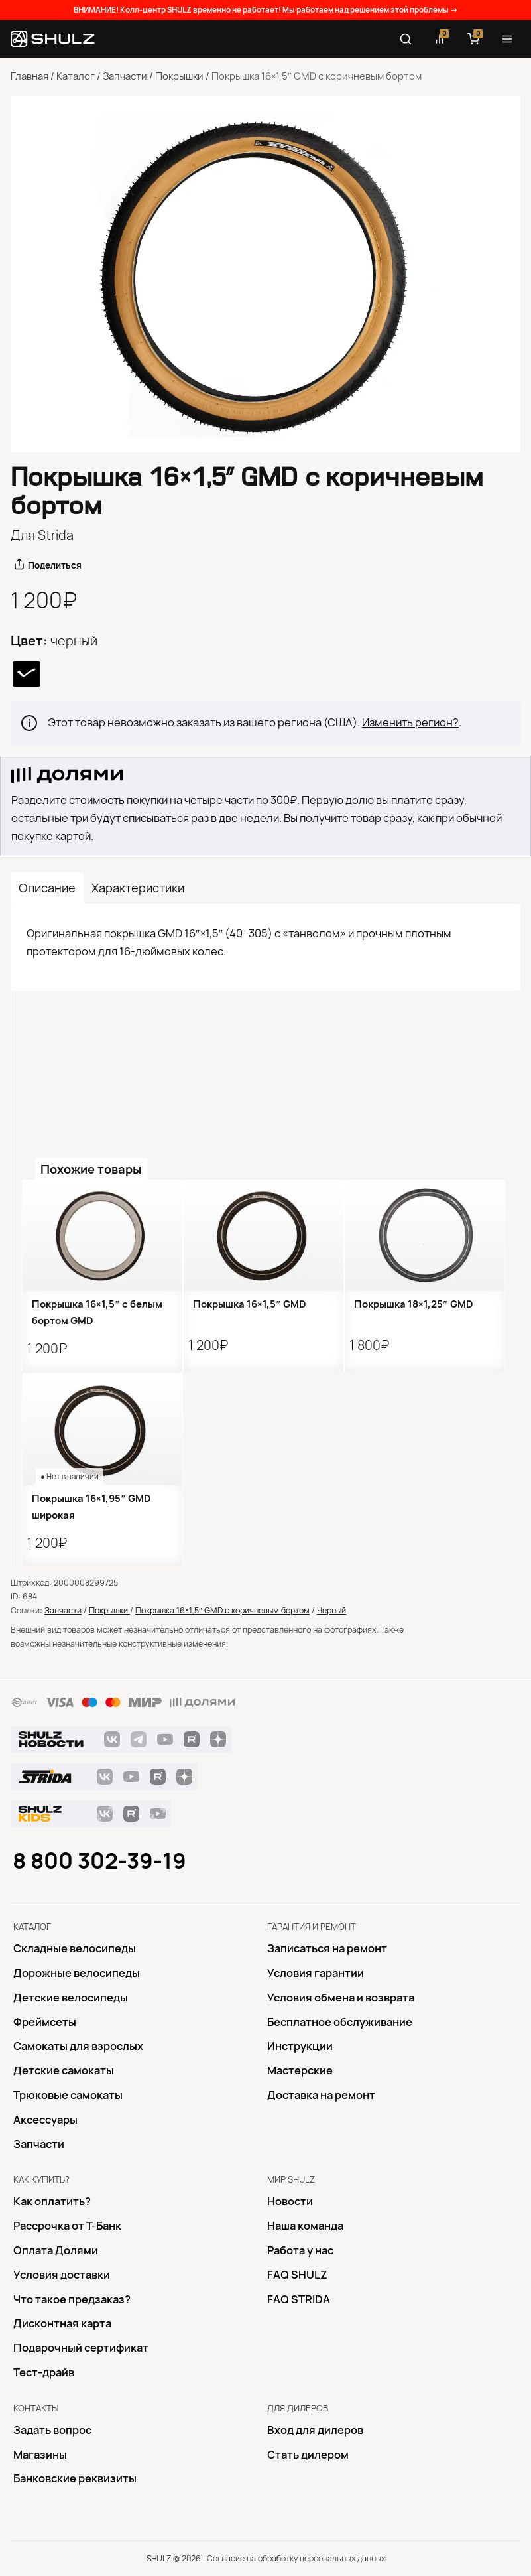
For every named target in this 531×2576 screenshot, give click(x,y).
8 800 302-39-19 (99, 1860)
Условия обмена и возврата (340, 1997)
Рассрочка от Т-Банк (67, 2225)
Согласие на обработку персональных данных (296, 2558)
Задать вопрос (52, 2430)
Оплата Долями (55, 2250)
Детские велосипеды (70, 1997)
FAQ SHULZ (297, 2275)
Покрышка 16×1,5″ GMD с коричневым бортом (222, 1610)
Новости (290, 2201)
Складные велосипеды (74, 1948)
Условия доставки (61, 2275)
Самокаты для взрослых (78, 2046)
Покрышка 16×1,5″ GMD (249, 1304)
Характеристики (137, 888)
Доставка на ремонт (321, 2095)
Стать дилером (308, 2454)
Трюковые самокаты (68, 2095)
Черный (331, 1610)
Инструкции (300, 2046)
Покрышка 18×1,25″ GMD (413, 1304)
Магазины (40, 2454)
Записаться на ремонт (327, 1948)
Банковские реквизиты (75, 2478)
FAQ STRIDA (298, 2299)
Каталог (75, 76)
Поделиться (55, 565)
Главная (29, 76)
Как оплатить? (52, 2201)
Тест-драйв (43, 2372)
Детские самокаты (63, 2070)
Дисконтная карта (62, 2323)
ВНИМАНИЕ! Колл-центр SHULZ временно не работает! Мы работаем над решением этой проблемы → (266, 10)
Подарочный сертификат (80, 2347)
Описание (47, 888)
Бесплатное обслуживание (339, 2022)
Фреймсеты (44, 2022)
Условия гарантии (315, 1973)
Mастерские (300, 2070)
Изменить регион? (410, 722)
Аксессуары (45, 2119)
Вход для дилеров (315, 2430)
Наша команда (305, 2225)
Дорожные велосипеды (76, 1973)
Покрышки (179, 76)
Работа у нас (300, 2250)
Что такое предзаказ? (72, 2299)
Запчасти (125, 76)
